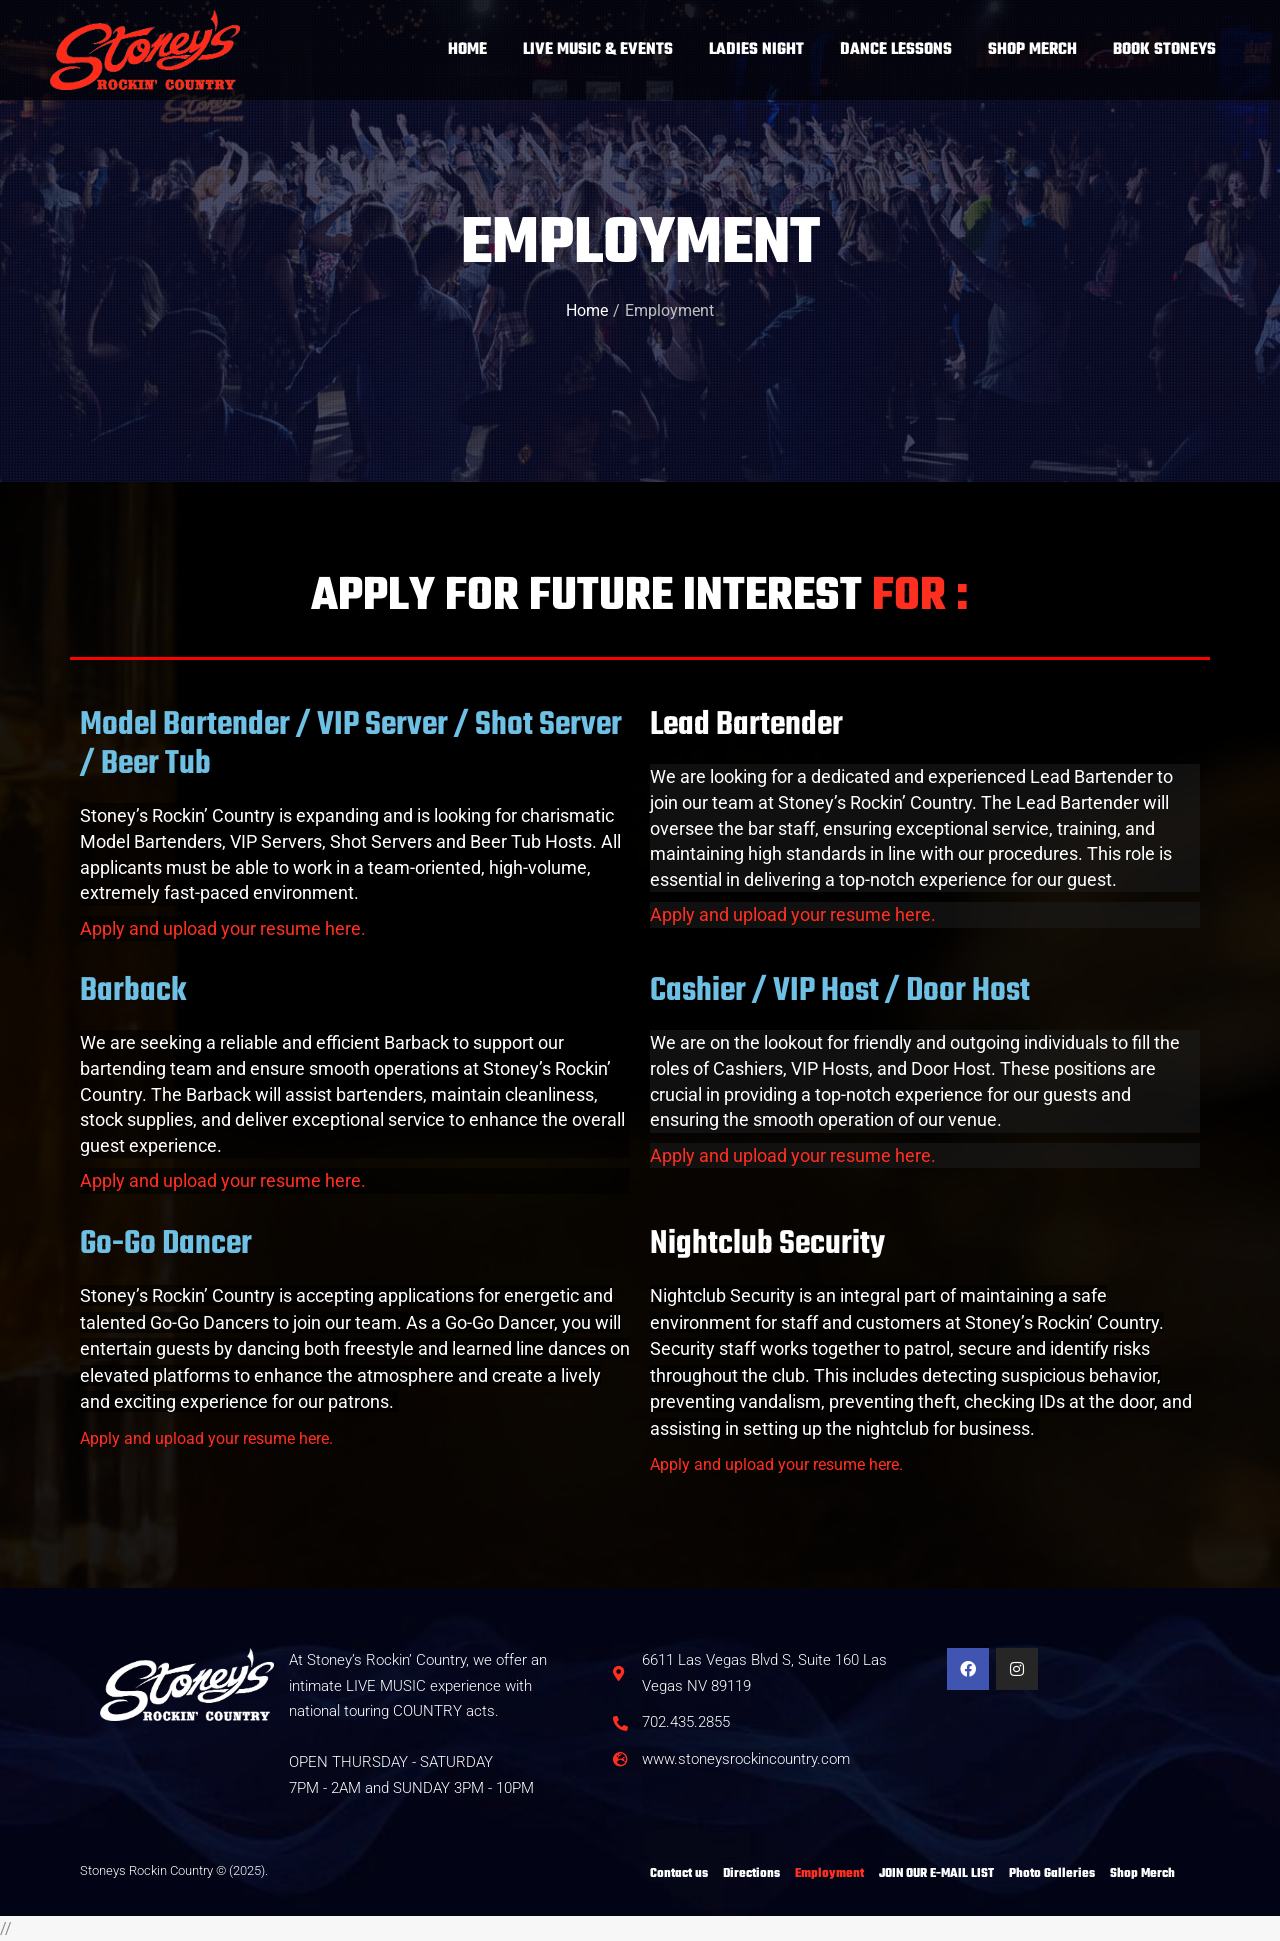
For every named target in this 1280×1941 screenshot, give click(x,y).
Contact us (679, 1874)
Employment (829, 1874)
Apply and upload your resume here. (223, 928)
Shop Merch (1142, 1874)
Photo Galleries (1052, 1874)
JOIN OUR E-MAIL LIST (936, 1874)
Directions (751, 1874)
